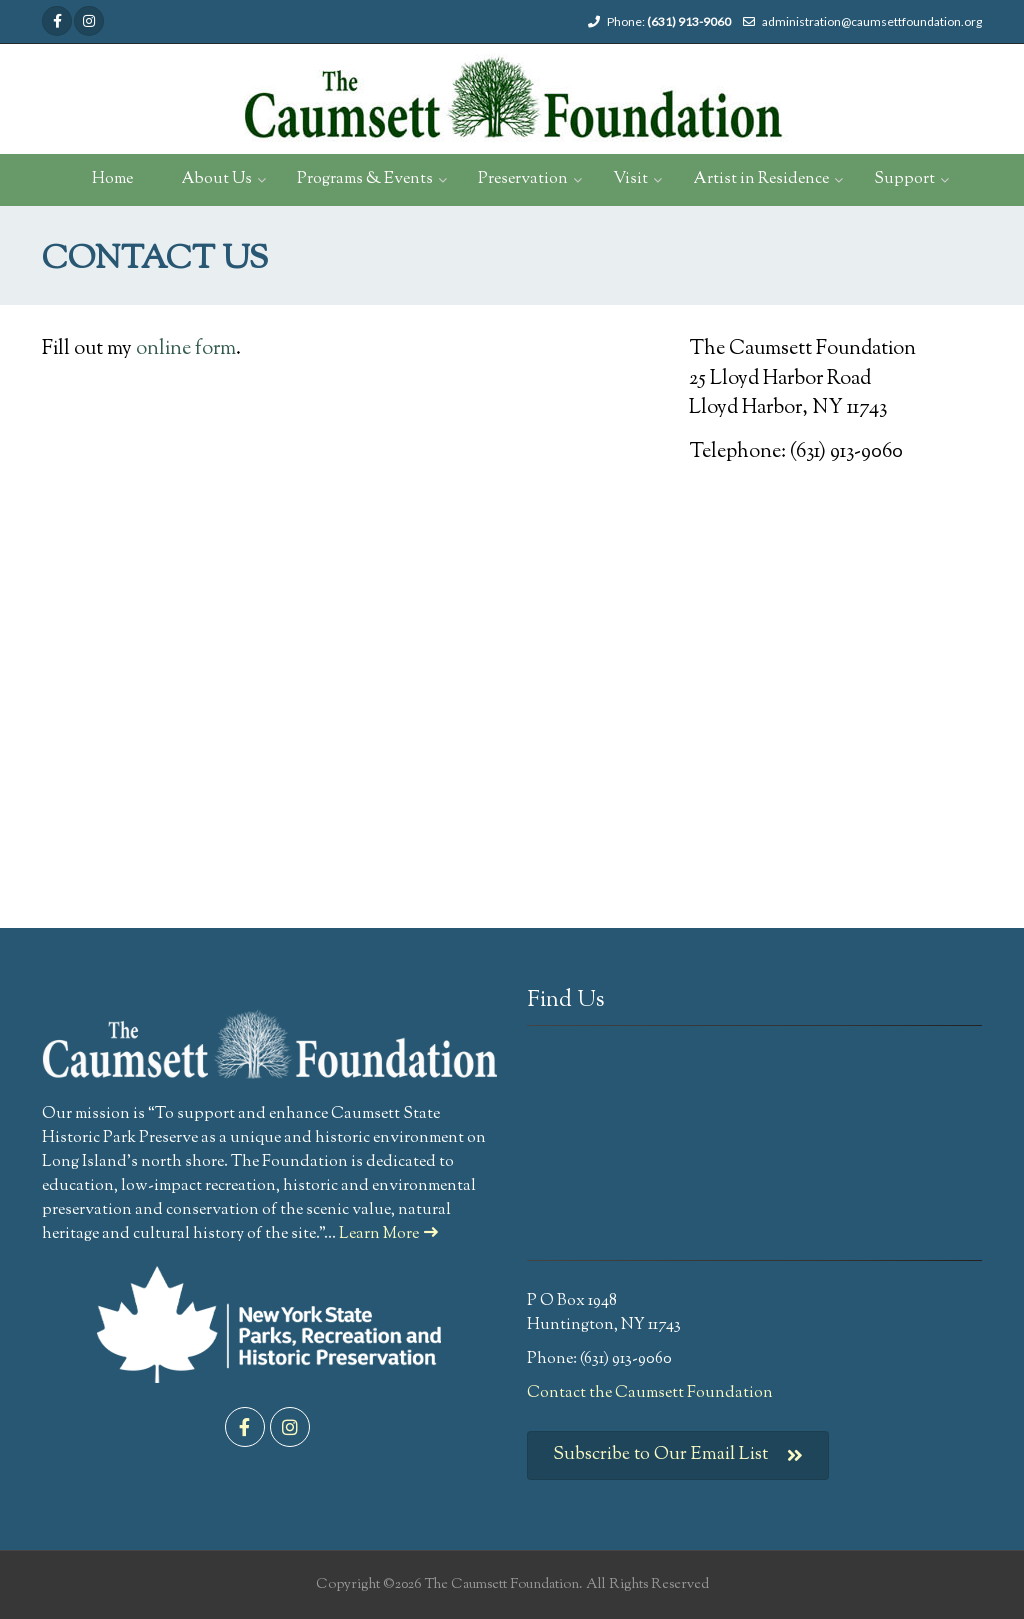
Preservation (523, 179)
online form (186, 349)
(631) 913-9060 (689, 21)
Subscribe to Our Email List (678, 1455)
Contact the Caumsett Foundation (650, 1393)
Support (904, 179)
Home (112, 179)
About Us (216, 179)
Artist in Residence (761, 179)
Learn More (388, 1234)
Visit (630, 179)
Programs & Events (365, 179)
